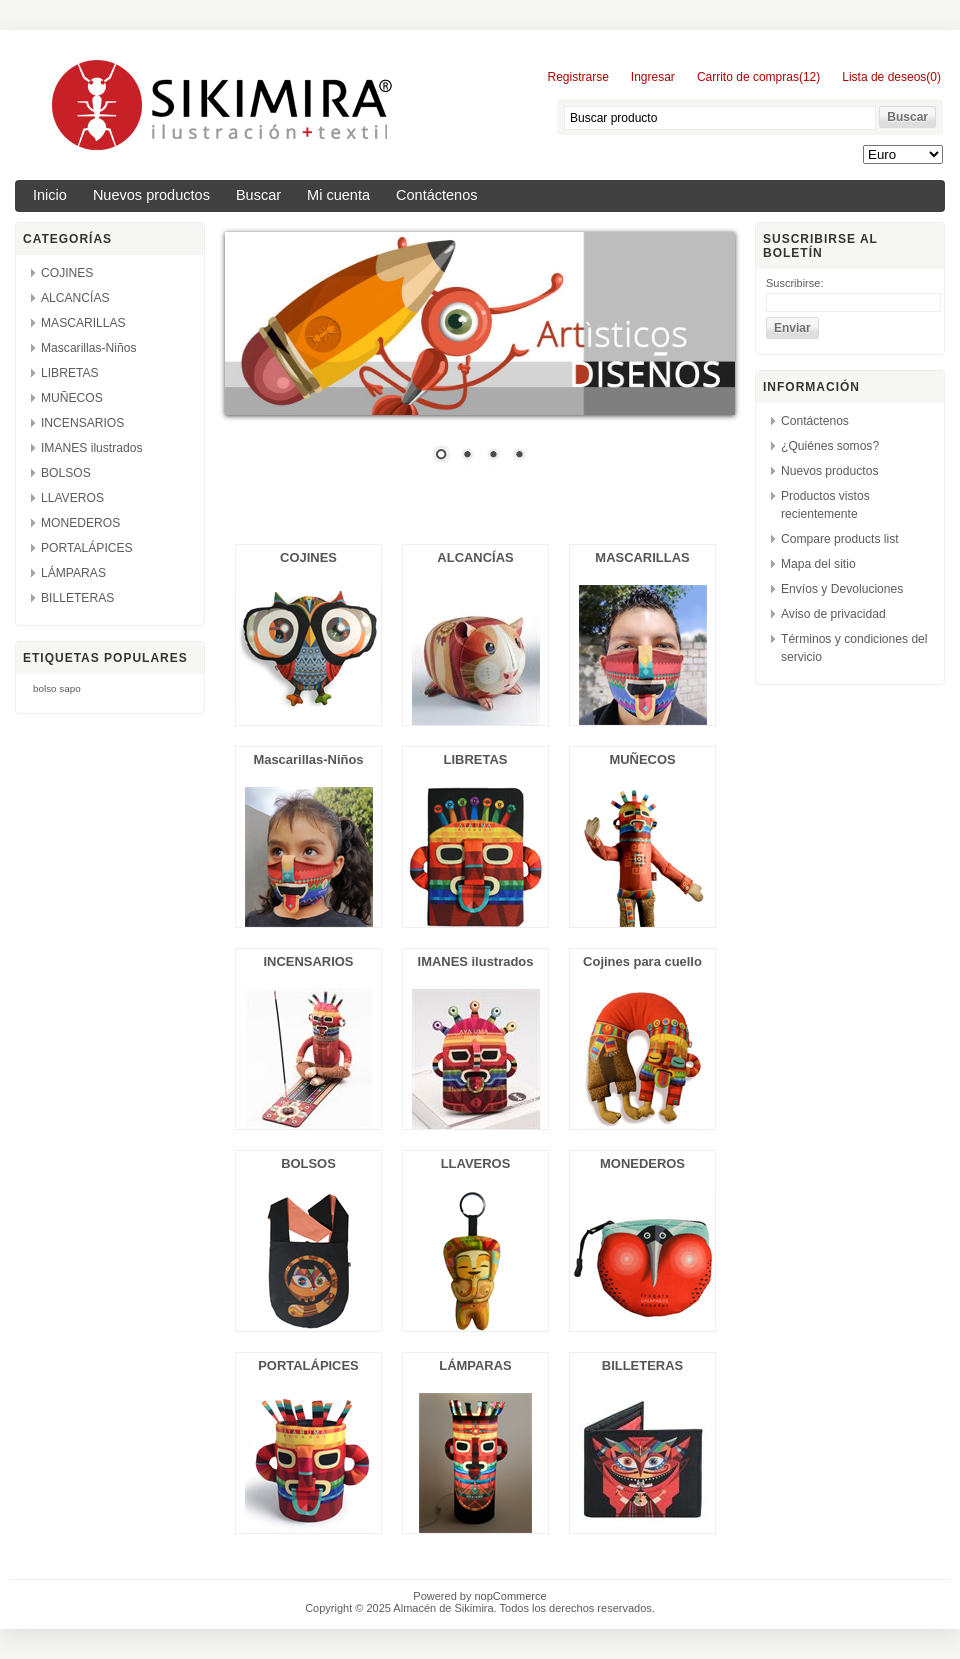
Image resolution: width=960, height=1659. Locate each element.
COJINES (67, 273)
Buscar (258, 195)
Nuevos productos (151, 195)
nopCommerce (511, 1596)
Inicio (50, 195)
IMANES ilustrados (92, 448)
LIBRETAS (70, 373)
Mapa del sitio (818, 564)
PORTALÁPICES (87, 548)
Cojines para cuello (642, 961)
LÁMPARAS (73, 573)
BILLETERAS (77, 598)
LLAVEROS (72, 498)
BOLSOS (66, 473)
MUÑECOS (72, 398)
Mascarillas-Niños (88, 348)
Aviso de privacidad (833, 614)
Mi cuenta (338, 195)
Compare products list (840, 539)
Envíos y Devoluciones (842, 589)
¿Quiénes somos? (830, 446)
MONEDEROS (80, 523)
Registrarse (577, 77)
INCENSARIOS (82, 423)
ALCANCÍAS (75, 298)
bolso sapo (57, 688)
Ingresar (653, 77)
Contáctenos (437, 195)
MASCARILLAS (83, 323)
